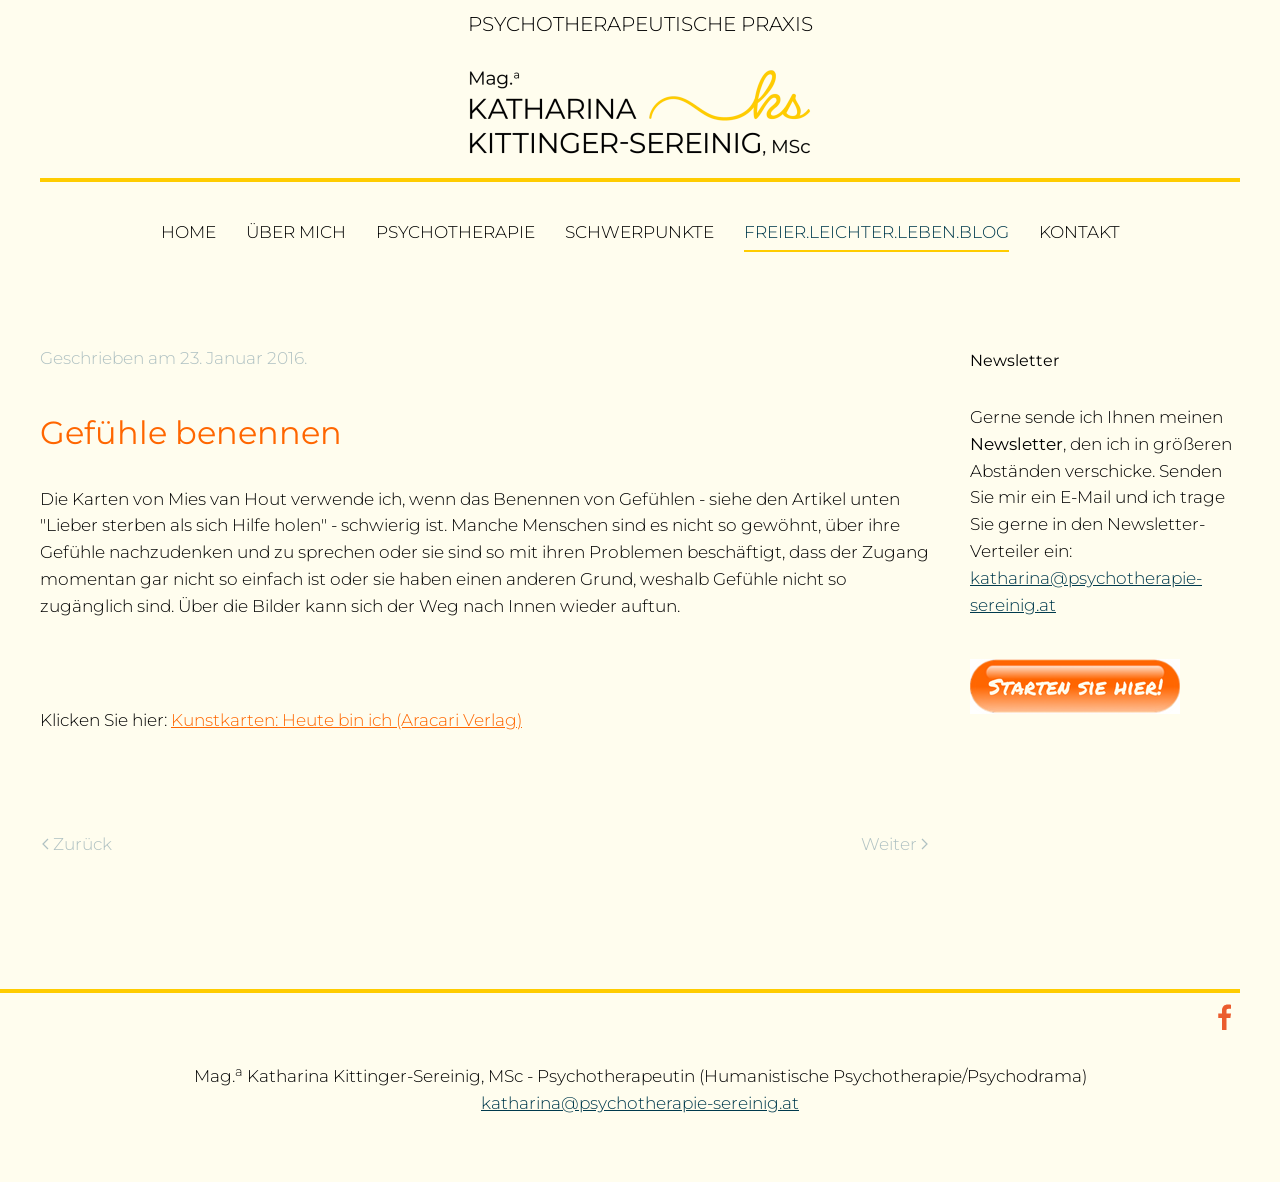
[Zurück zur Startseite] (640, 113)
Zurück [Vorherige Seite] (77, 844)
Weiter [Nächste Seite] (894, 844)
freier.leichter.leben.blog (876, 232)
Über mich (296, 232)
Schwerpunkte (639, 232)
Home (188, 232)
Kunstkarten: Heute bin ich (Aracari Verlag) (346, 720)
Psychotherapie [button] (455, 232)
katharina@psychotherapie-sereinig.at (640, 1103)
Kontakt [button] (1079, 232)
